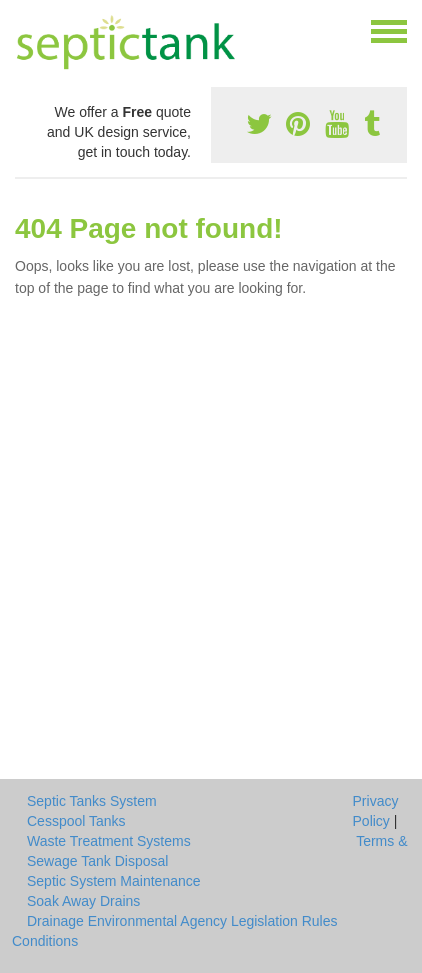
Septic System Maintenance (114, 881)
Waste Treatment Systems (109, 841)
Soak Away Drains (83, 901)
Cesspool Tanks (76, 821)
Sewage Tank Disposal (97, 861)
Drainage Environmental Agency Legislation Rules (182, 921)
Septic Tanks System (92, 801)
